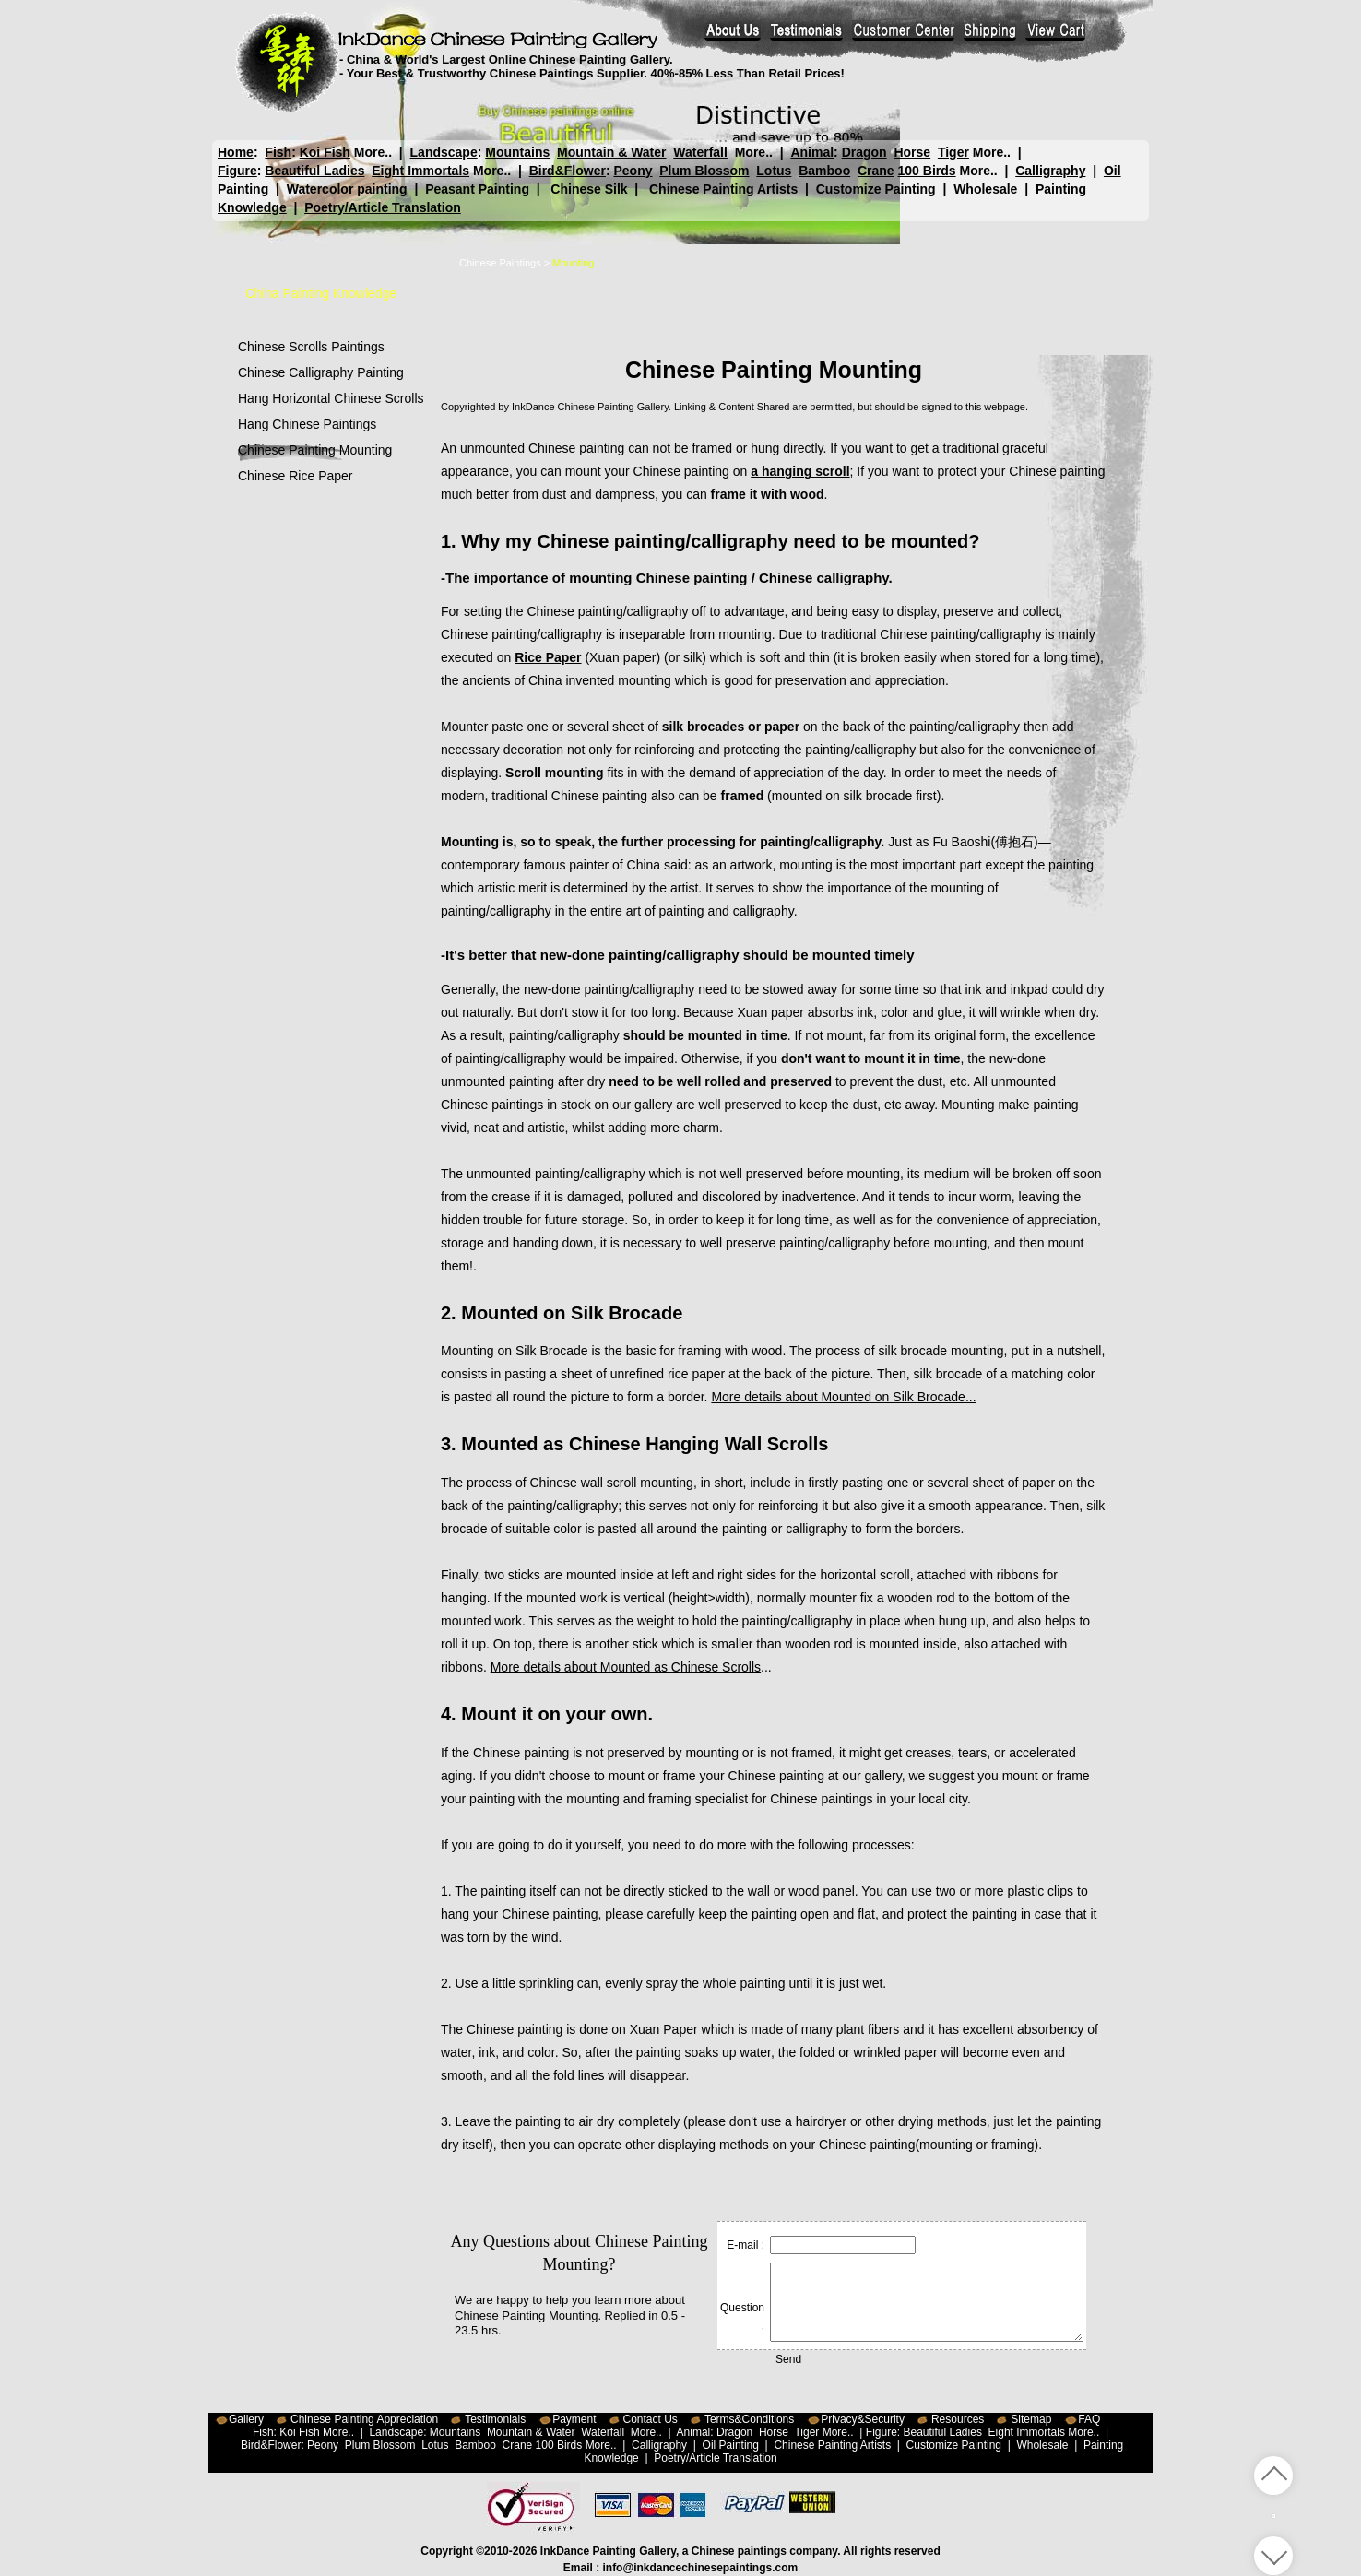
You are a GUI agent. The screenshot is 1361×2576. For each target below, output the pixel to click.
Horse (912, 152)
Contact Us (650, 2419)
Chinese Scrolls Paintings (311, 346)
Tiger (952, 152)
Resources (957, 2419)
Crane (876, 170)
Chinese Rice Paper (295, 475)
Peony (632, 170)
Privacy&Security (863, 2419)
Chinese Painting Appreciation (364, 2419)
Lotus (773, 170)
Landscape (444, 152)
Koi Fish (325, 152)
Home (236, 152)
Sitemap (1031, 2419)
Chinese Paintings (500, 262)
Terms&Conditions (749, 2419)
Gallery (246, 2419)
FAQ (1089, 2419)
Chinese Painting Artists (723, 189)
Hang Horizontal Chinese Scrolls (331, 398)
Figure (237, 170)
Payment (574, 2419)
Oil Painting (731, 2445)
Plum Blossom (704, 170)
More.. (373, 152)
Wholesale (985, 189)
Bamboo (824, 170)
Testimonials (495, 2419)
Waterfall (700, 152)
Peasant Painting (477, 189)
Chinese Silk (588, 189)
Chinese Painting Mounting (315, 450)
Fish (278, 152)
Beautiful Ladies (314, 170)
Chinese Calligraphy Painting (321, 372)
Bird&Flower (567, 170)
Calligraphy (1050, 170)
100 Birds (927, 170)
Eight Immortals (420, 170)
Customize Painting (876, 189)
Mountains (517, 152)
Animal (812, 152)
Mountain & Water (611, 152)
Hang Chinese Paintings (307, 424)
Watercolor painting (347, 189)
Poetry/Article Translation (382, 207)
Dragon (863, 152)
